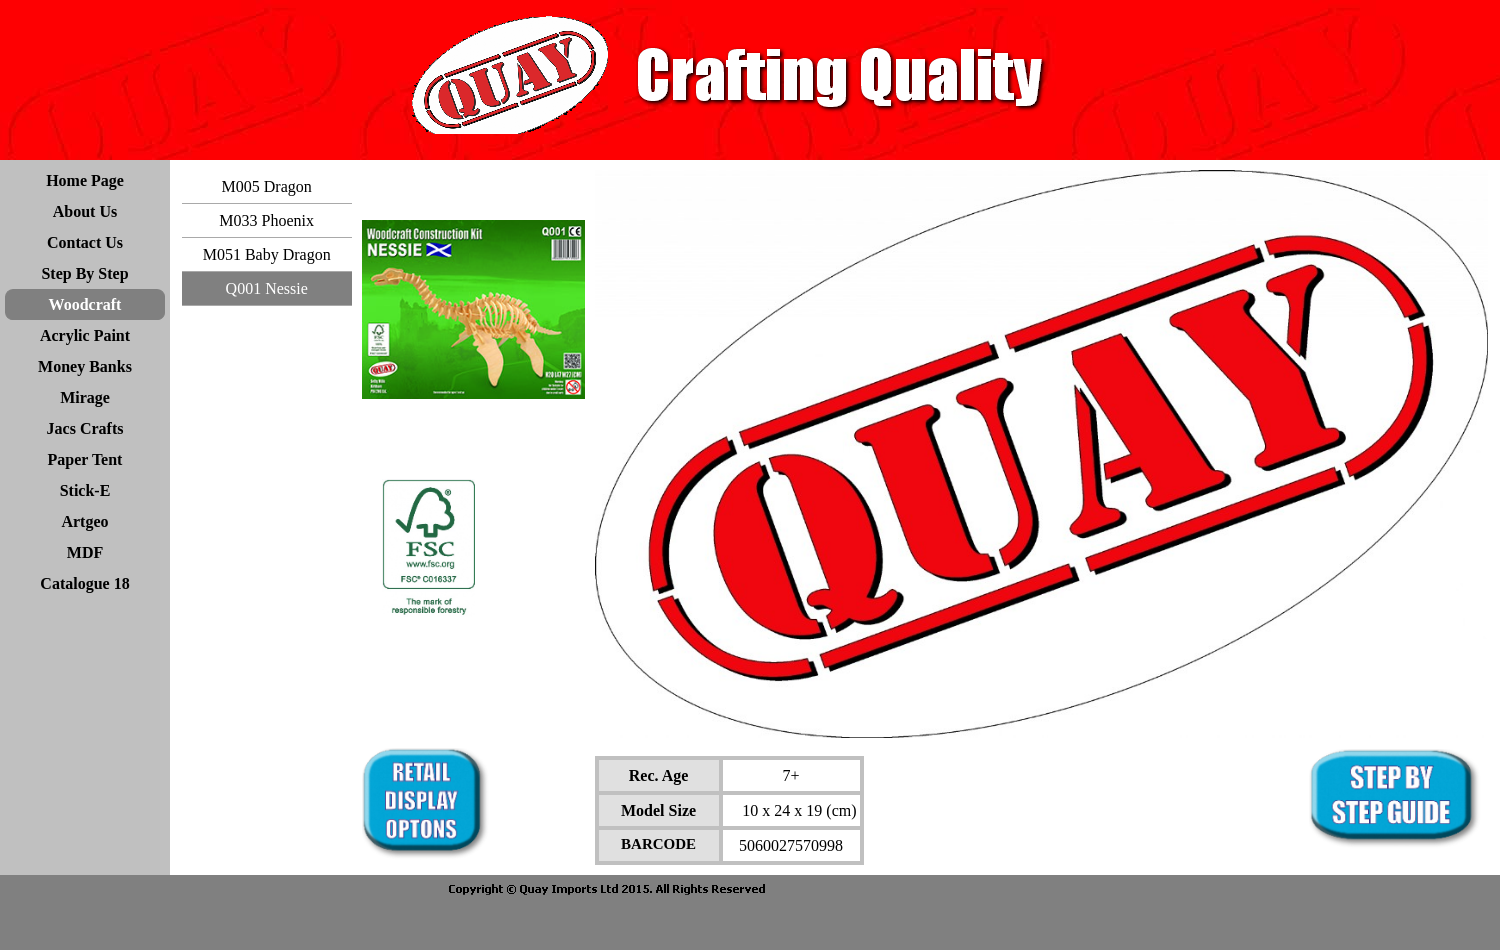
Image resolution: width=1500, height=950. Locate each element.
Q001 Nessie (267, 288)
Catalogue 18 (84, 583)
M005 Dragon (267, 186)
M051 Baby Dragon (267, 254)
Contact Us (85, 242)
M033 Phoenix (266, 220)
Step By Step (84, 273)
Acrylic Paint (85, 335)
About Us (85, 211)
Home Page (85, 180)
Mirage (85, 397)
